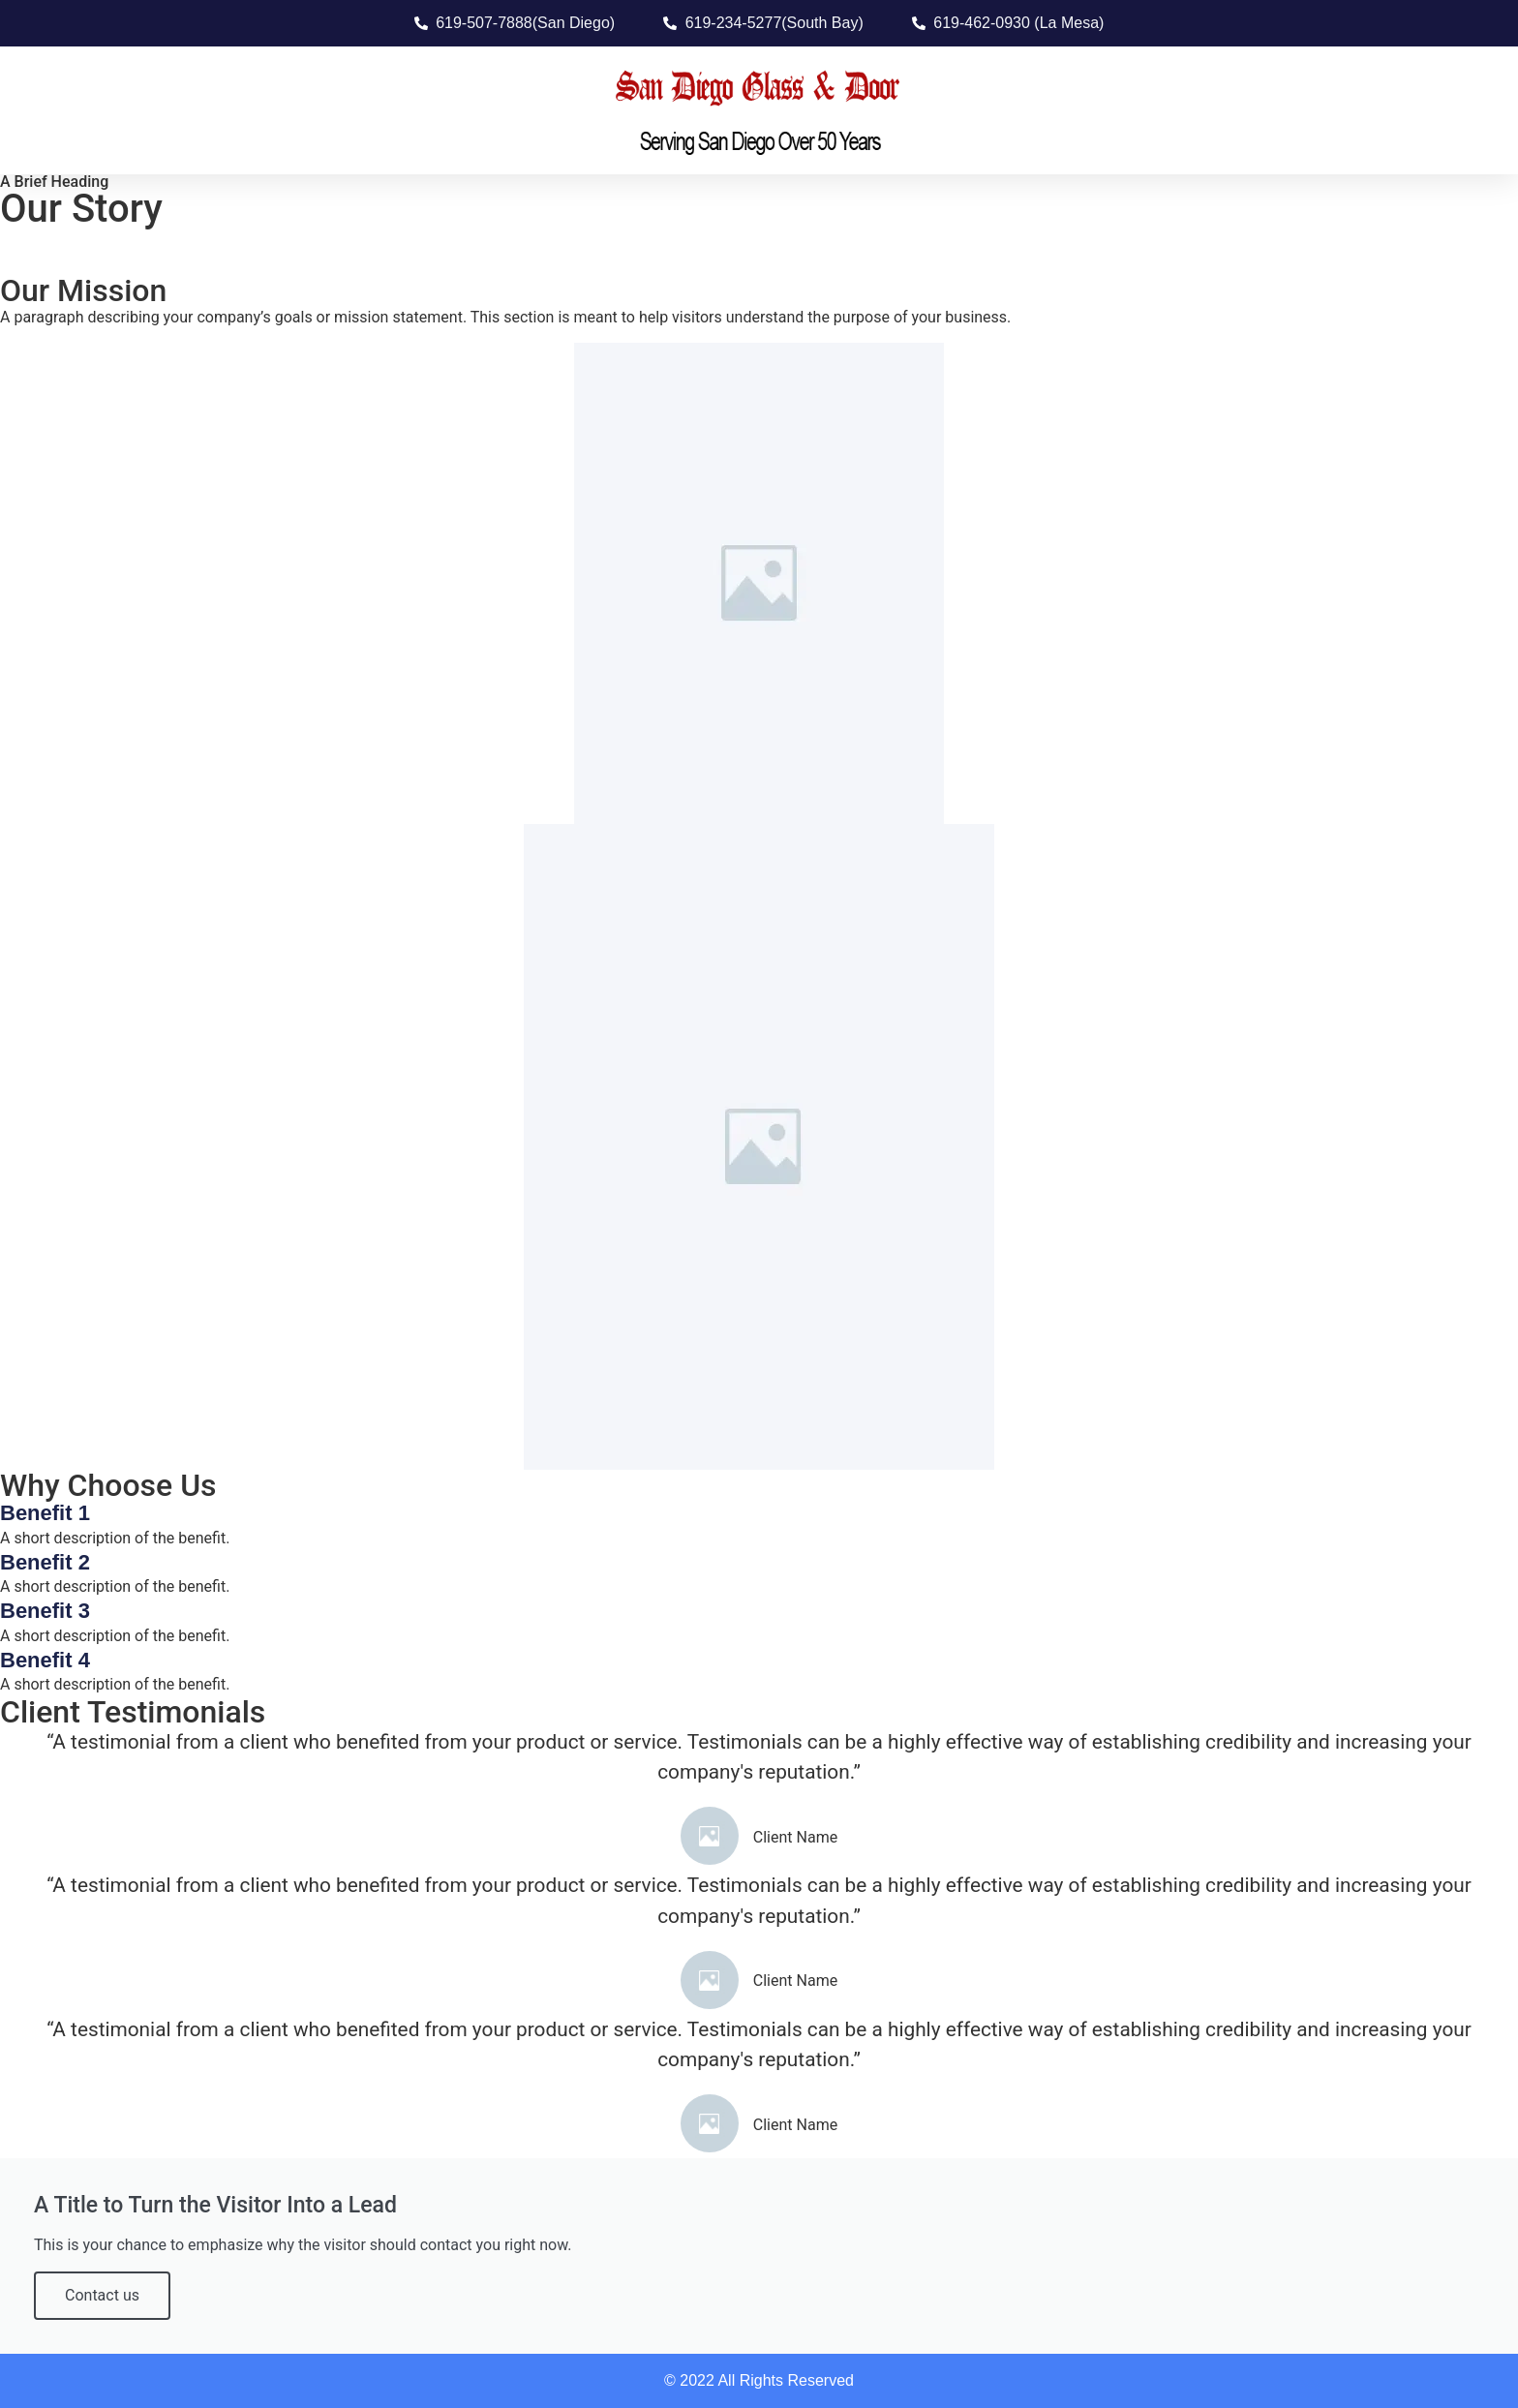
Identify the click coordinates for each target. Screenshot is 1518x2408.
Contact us (102, 2295)
